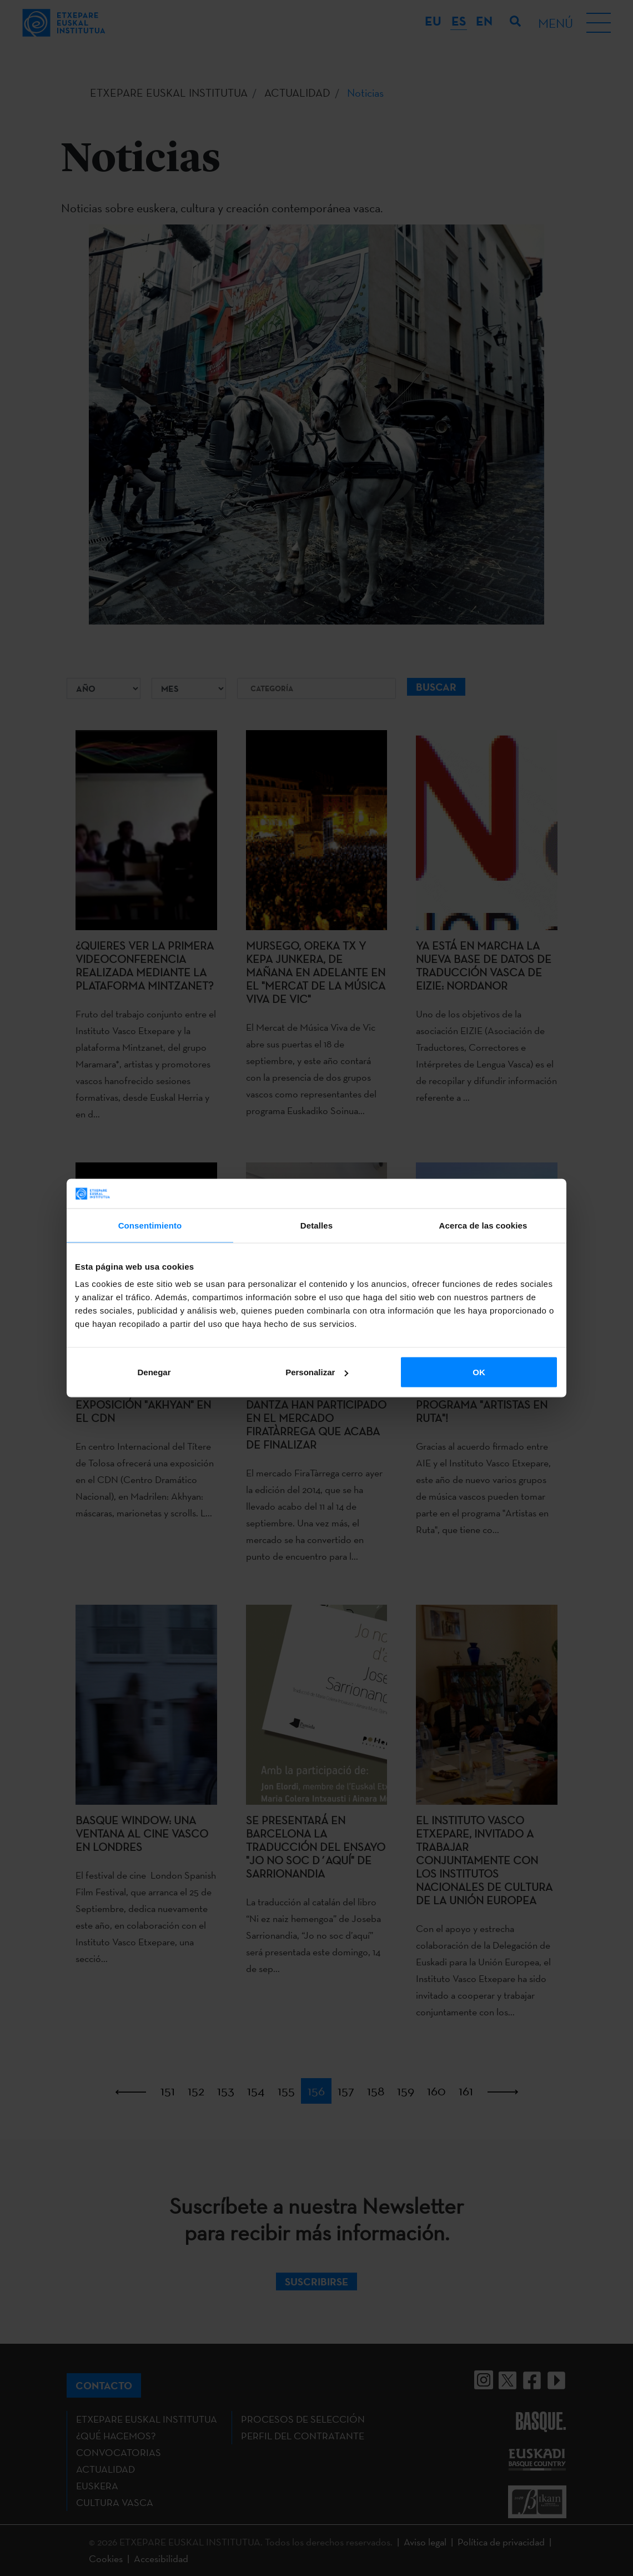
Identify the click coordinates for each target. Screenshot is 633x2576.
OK (479, 1372)
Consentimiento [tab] (150, 1225)
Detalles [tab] (316, 1225)
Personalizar (316, 1372)
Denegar (153, 1372)
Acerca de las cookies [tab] (483, 1225)
